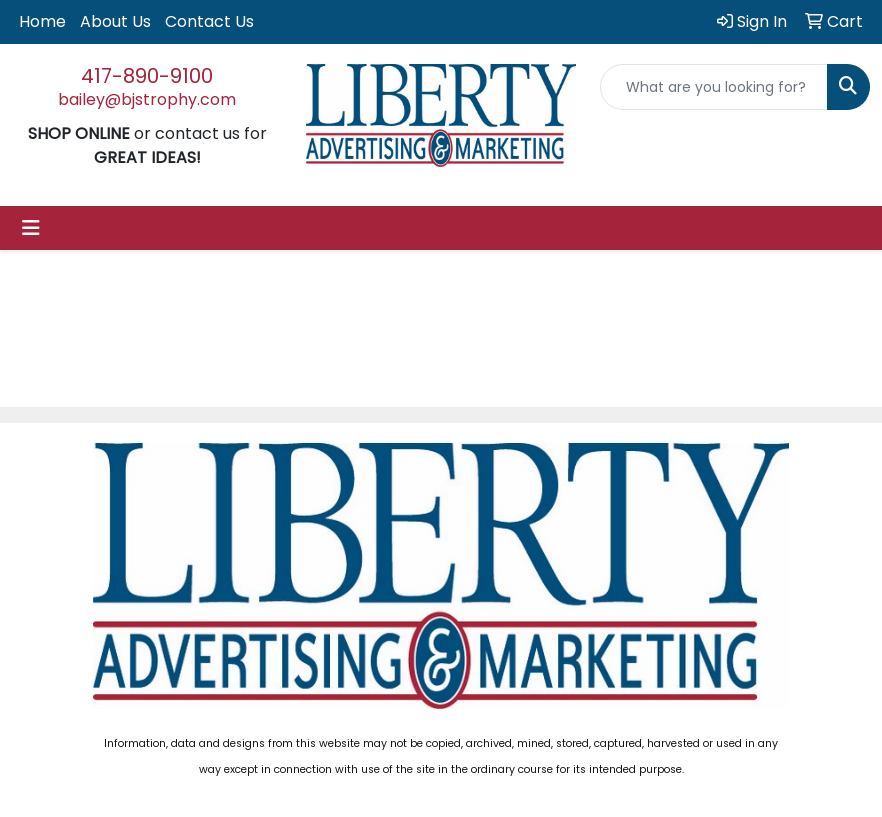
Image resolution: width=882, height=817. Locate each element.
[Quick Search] (714, 87)
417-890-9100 (147, 76)
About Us (115, 21)
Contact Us (209, 21)
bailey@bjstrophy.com (147, 99)
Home (42, 21)
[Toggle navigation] (31, 228)
